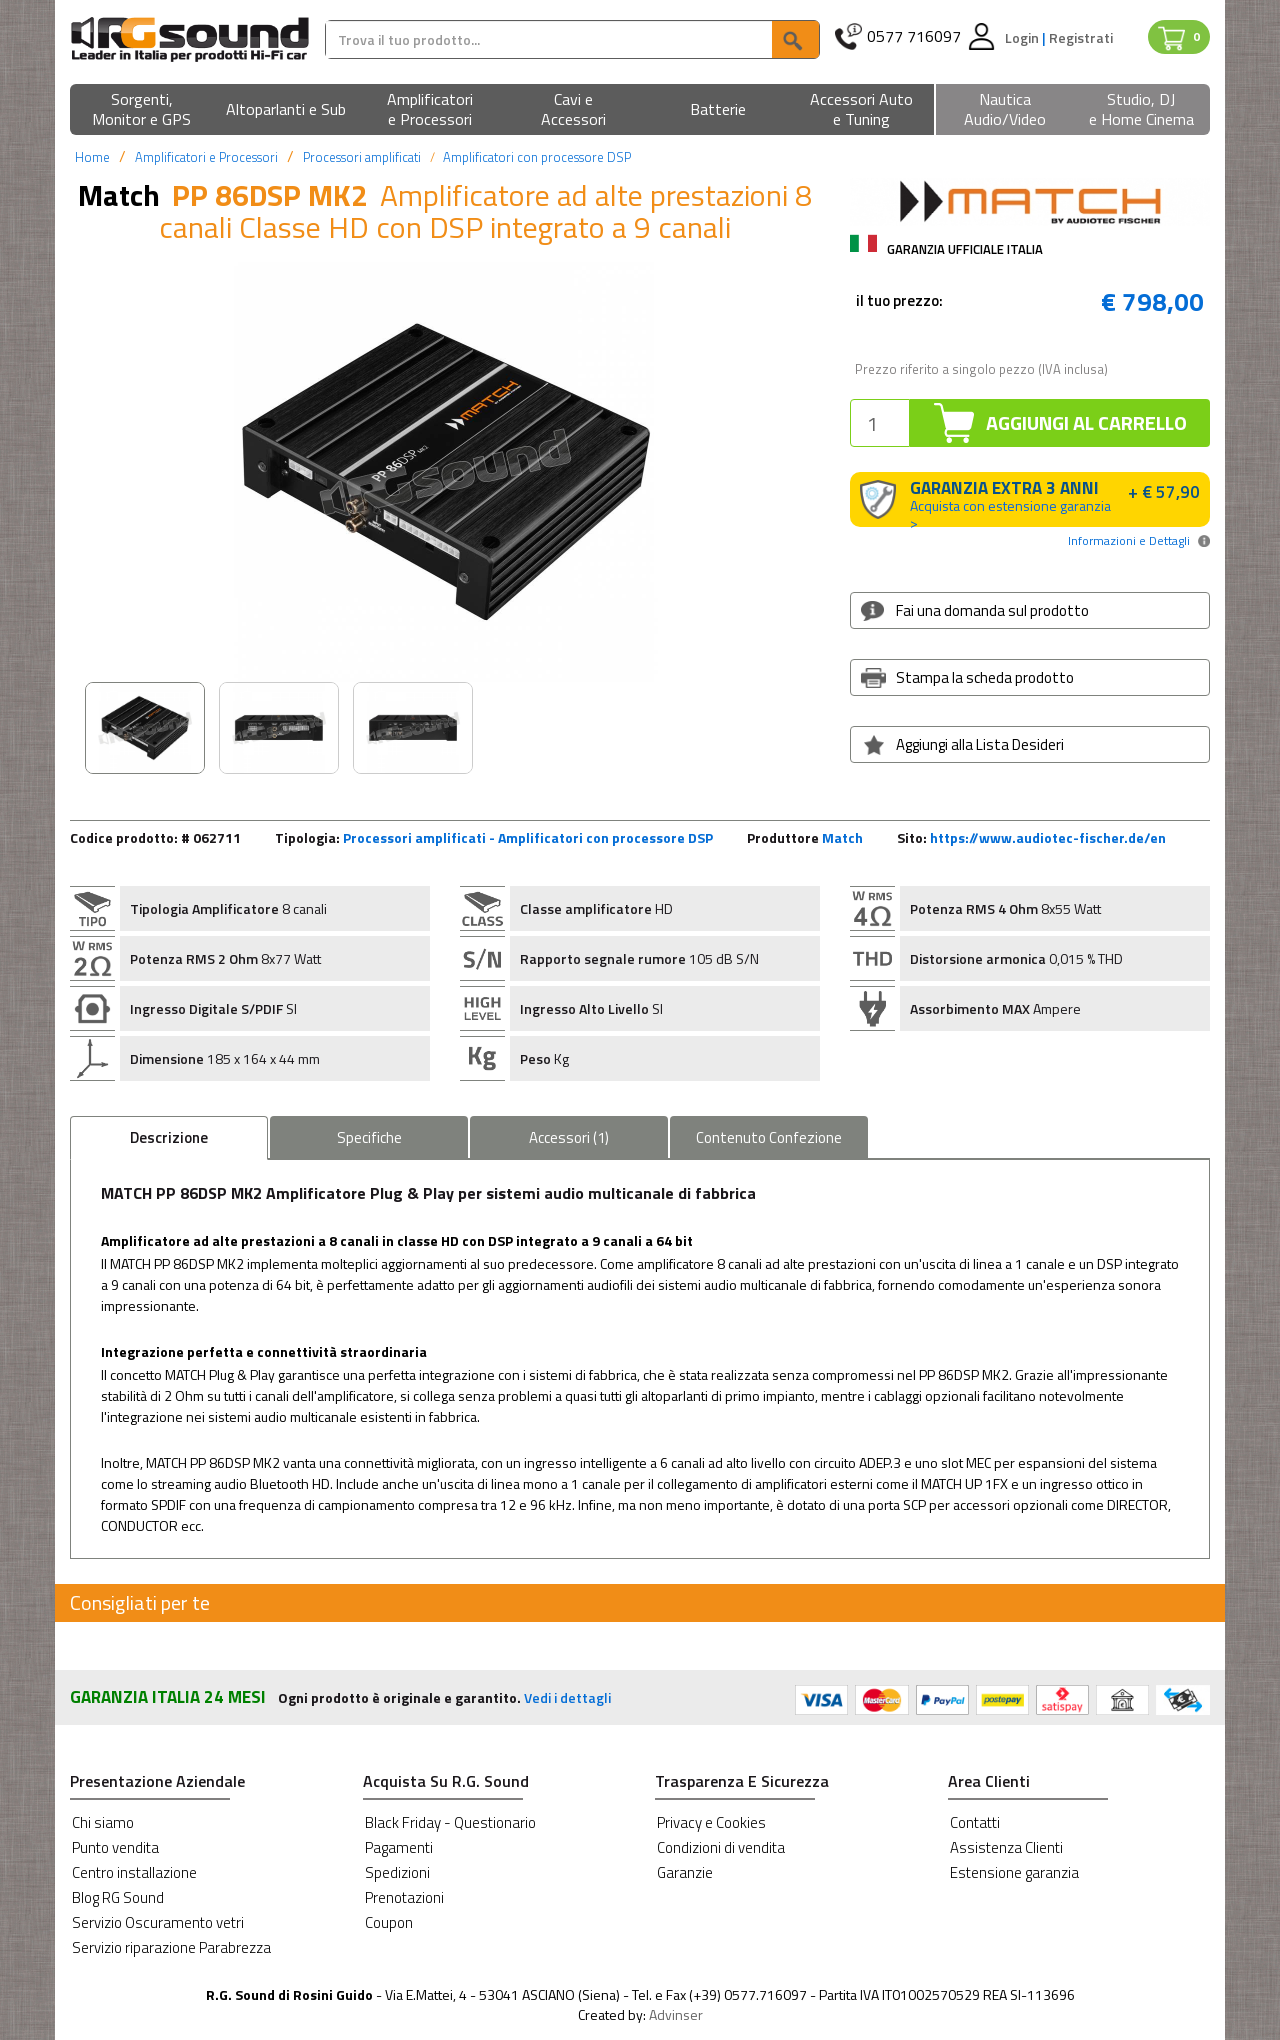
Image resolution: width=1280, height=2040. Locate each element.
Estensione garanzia (1014, 1872)
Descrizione (169, 1137)
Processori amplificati (362, 157)
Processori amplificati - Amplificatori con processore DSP (528, 837)
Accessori (569, 1137)
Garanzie (685, 1872)
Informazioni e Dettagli (1129, 540)
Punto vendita (115, 1847)
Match (842, 837)
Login (1023, 37)
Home (92, 157)
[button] (142, 110)
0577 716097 (914, 36)
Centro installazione (134, 1872)
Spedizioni (397, 1872)
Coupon (389, 1922)
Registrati (1081, 37)
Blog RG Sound (118, 1897)
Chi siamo (103, 1822)
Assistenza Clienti (1006, 1847)
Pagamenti (399, 1847)
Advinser (676, 2014)
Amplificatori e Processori (206, 157)
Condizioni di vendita (721, 1847)
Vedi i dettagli (567, 1697)
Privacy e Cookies (711, 1822)
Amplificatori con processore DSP (537, 157)
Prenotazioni (404, 1897)
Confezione (769, 1137)
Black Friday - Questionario (450, 1822)
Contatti (975, 1822)
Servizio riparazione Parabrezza (171, 1947)
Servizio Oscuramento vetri (158, 1922)
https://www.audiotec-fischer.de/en (1048, 837)
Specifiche (369, 1137)
